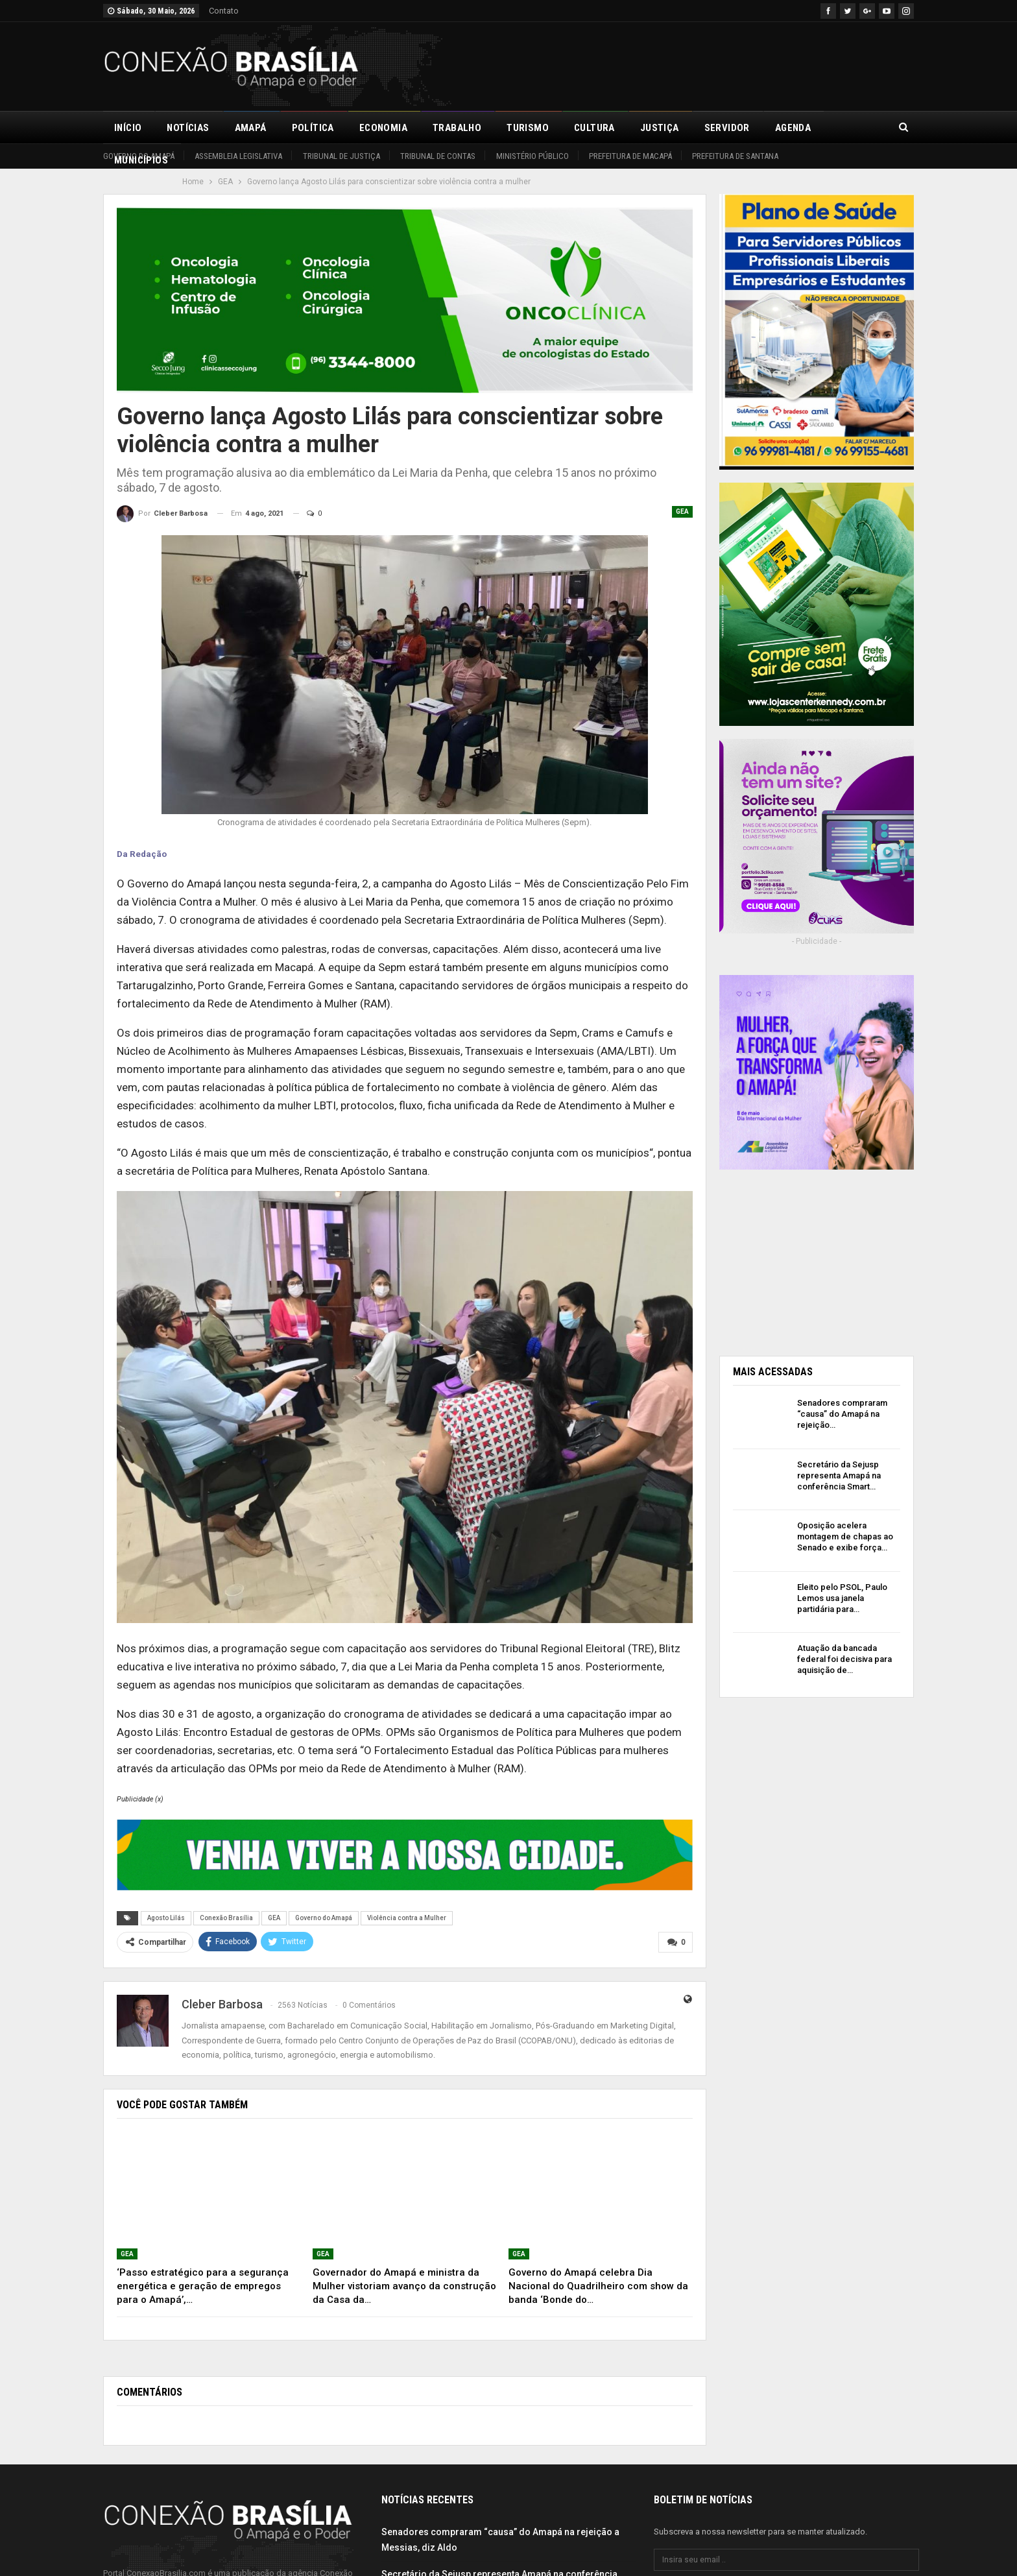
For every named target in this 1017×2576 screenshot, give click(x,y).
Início (127, 128)
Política (313, 128)
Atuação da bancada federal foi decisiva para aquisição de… (844, 1659)
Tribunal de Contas (437, 156)
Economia (383, 128)
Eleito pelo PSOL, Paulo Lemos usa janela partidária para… (842, 1598)
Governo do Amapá (138, 156)
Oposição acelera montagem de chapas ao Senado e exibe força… (845, 1536)
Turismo (528, 128)
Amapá (251, 128)
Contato (224, 11)
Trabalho (457, 128)
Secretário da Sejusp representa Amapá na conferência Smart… (839, 1475)
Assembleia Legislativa (238, 156)
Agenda (793, 128)
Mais (847, 128)
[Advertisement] (678, 64)
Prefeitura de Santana (735, 156)
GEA (682, 511)
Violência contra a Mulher (406, 1917)
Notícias (188, 128)
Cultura (594, 128)
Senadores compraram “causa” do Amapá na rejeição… (842, 1414)
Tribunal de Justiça (341, 156)
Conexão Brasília (226, 1917)
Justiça (659, 128)
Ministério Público (532, 156)
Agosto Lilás (166, 1917)
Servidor (727, 128)
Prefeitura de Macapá (630, 156)
